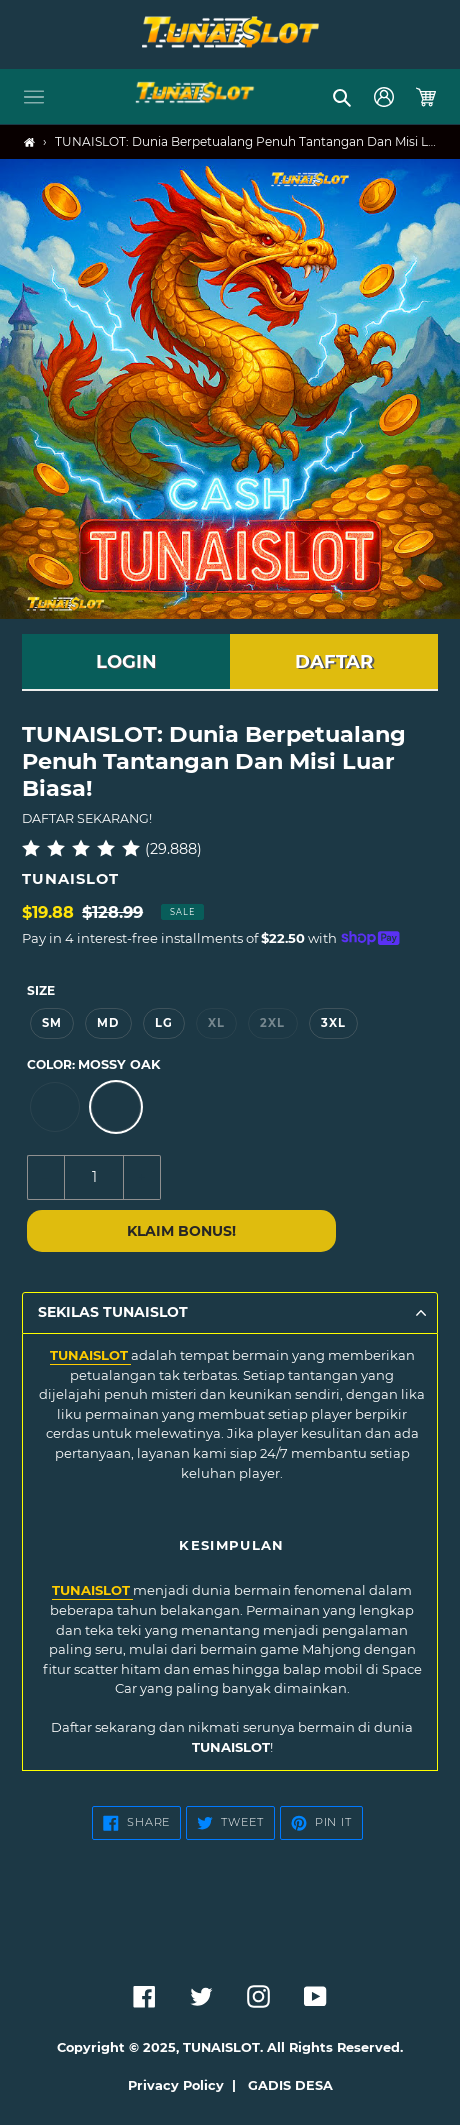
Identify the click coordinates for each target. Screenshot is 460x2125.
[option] (55, 1107)
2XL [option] (272, 1023)
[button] (34, 97)
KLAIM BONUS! (181, 1231)
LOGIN (126, 662)
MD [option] (108, 1023)
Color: (93, 1064)
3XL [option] (333, 1023)
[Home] (29, 142)
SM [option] (52, 1023)
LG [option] (164, 1023)
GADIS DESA (290, 2085)
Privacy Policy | (186, 2085)
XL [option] (216, 1023)
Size (41, 990)
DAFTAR (334, 662)
